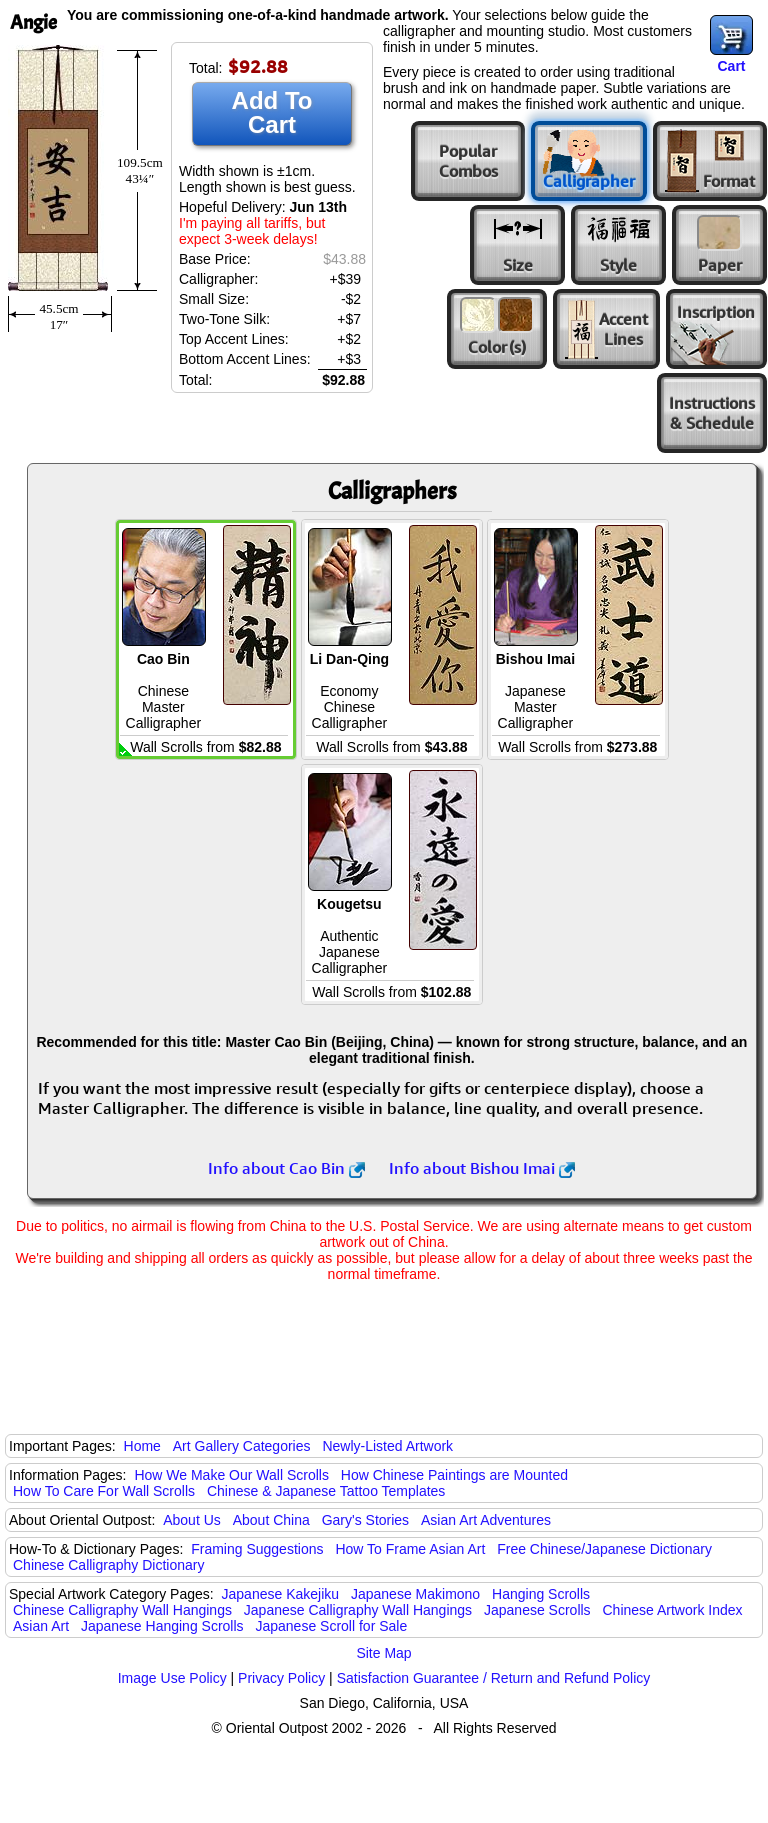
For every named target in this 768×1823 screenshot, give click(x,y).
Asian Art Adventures (486, 1520)
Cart (731, 66)
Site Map (383, 1653)
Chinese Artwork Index (673, 1610)
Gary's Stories (365, 1520)
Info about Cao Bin (286, 1168)
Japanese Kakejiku (281, 1594)
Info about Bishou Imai (482, 1168)
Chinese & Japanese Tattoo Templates (326, 1491)
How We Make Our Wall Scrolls (231, 1475)
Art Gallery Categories (242, 1446)
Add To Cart (272, 112)
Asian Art (41, 1626)
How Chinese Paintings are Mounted (454, 1475)
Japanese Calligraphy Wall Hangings (358, 1610)
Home (142, 1446)
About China (271, 1520)
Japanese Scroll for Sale (331, 1626)
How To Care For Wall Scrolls (104, 1491)
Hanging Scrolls (541, 1594)
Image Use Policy (172, 1678)
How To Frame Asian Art (410, 1549)
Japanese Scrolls (537, 1610)
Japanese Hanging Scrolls (162, 1626)
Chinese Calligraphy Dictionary (108, 1565)
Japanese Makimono (415, 1594)
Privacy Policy (281, 1678)
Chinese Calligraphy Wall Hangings (122, 1610)
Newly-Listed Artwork (387, 1446)
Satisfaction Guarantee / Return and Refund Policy (494, 1678)
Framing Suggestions (257, 1549)
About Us (192, 1520)
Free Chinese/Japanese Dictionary (604, 1549)
